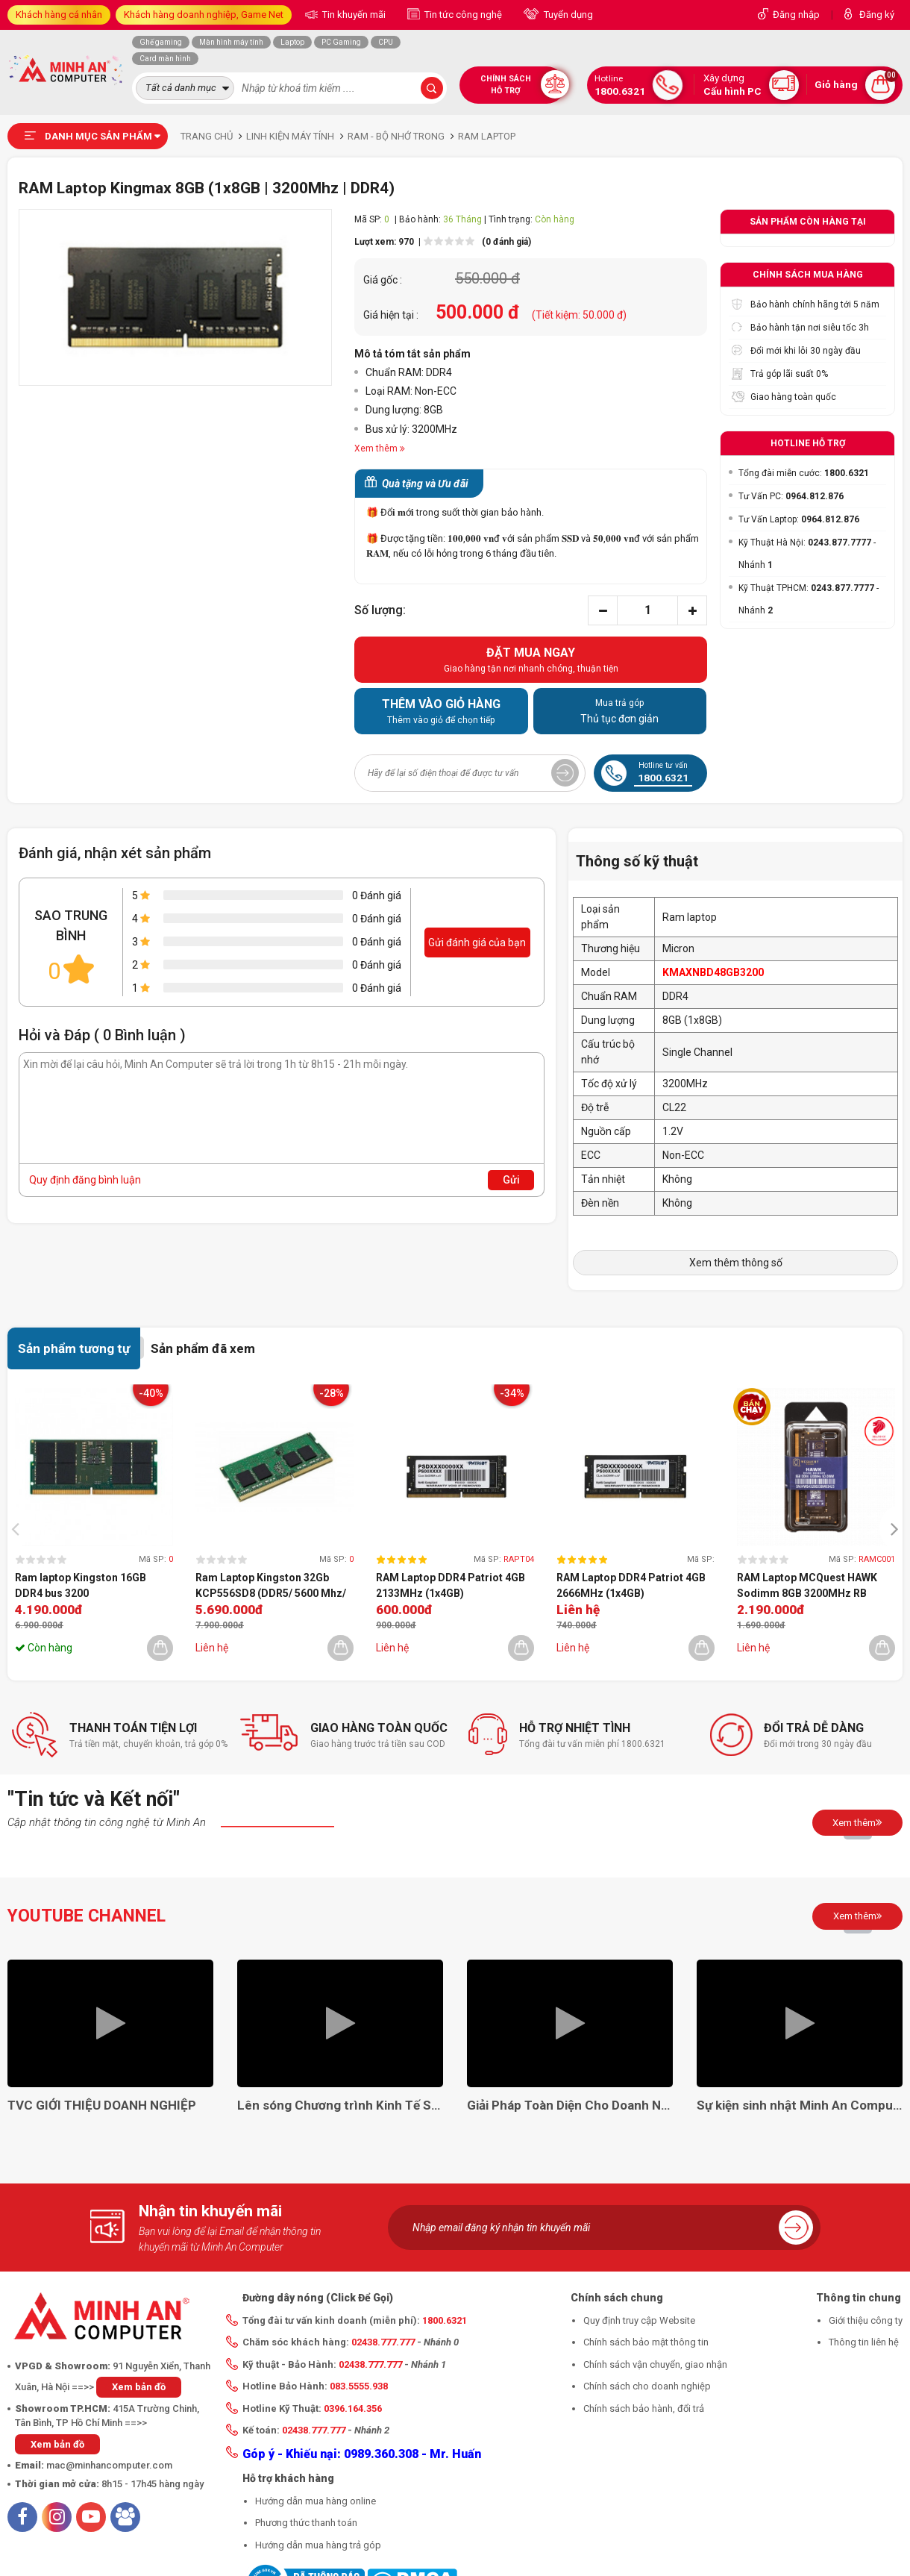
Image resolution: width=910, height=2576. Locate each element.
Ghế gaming (160, 42)
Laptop (292, 42)
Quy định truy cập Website (639, 2320)
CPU (385, 42)
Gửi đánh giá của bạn (477, 942)
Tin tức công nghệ (462, 14)
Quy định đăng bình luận (85, 1180)
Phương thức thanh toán (306, 2522)
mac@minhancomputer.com (109, 2465)
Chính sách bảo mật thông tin (646, 2342)
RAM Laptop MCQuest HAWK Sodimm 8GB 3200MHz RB (807, 1585)
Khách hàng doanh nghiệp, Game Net (203, 14)
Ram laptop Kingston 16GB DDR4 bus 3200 (80, 1585)
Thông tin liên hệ (864, 2342)
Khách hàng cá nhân (59, 14)
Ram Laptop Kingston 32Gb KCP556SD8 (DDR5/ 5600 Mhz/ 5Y (270, 1586)
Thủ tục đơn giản (620, 710)
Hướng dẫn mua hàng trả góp (318, 2545)
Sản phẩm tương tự (74, 1348)
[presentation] (19, 1527)
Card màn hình (165, 58)
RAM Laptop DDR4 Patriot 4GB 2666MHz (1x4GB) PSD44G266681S (631, 1586)
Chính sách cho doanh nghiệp (647, 2386)
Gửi (511, 1180)
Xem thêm (857, 1822)
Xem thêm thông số (735, 1263)
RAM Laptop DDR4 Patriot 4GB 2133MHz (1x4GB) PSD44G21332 (450, 1586)
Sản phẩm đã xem (203, 1348)
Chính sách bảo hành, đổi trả (643, 2408)
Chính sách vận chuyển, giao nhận (655, 2364)
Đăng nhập (796, 14)
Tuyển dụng (567, 14)
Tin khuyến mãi (353, 14)
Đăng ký (876, 14)
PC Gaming (341, 42)
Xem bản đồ (139, 2386)
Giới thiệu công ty (866, 2320)
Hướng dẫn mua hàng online (315, 2501)
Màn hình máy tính (231, 42)
